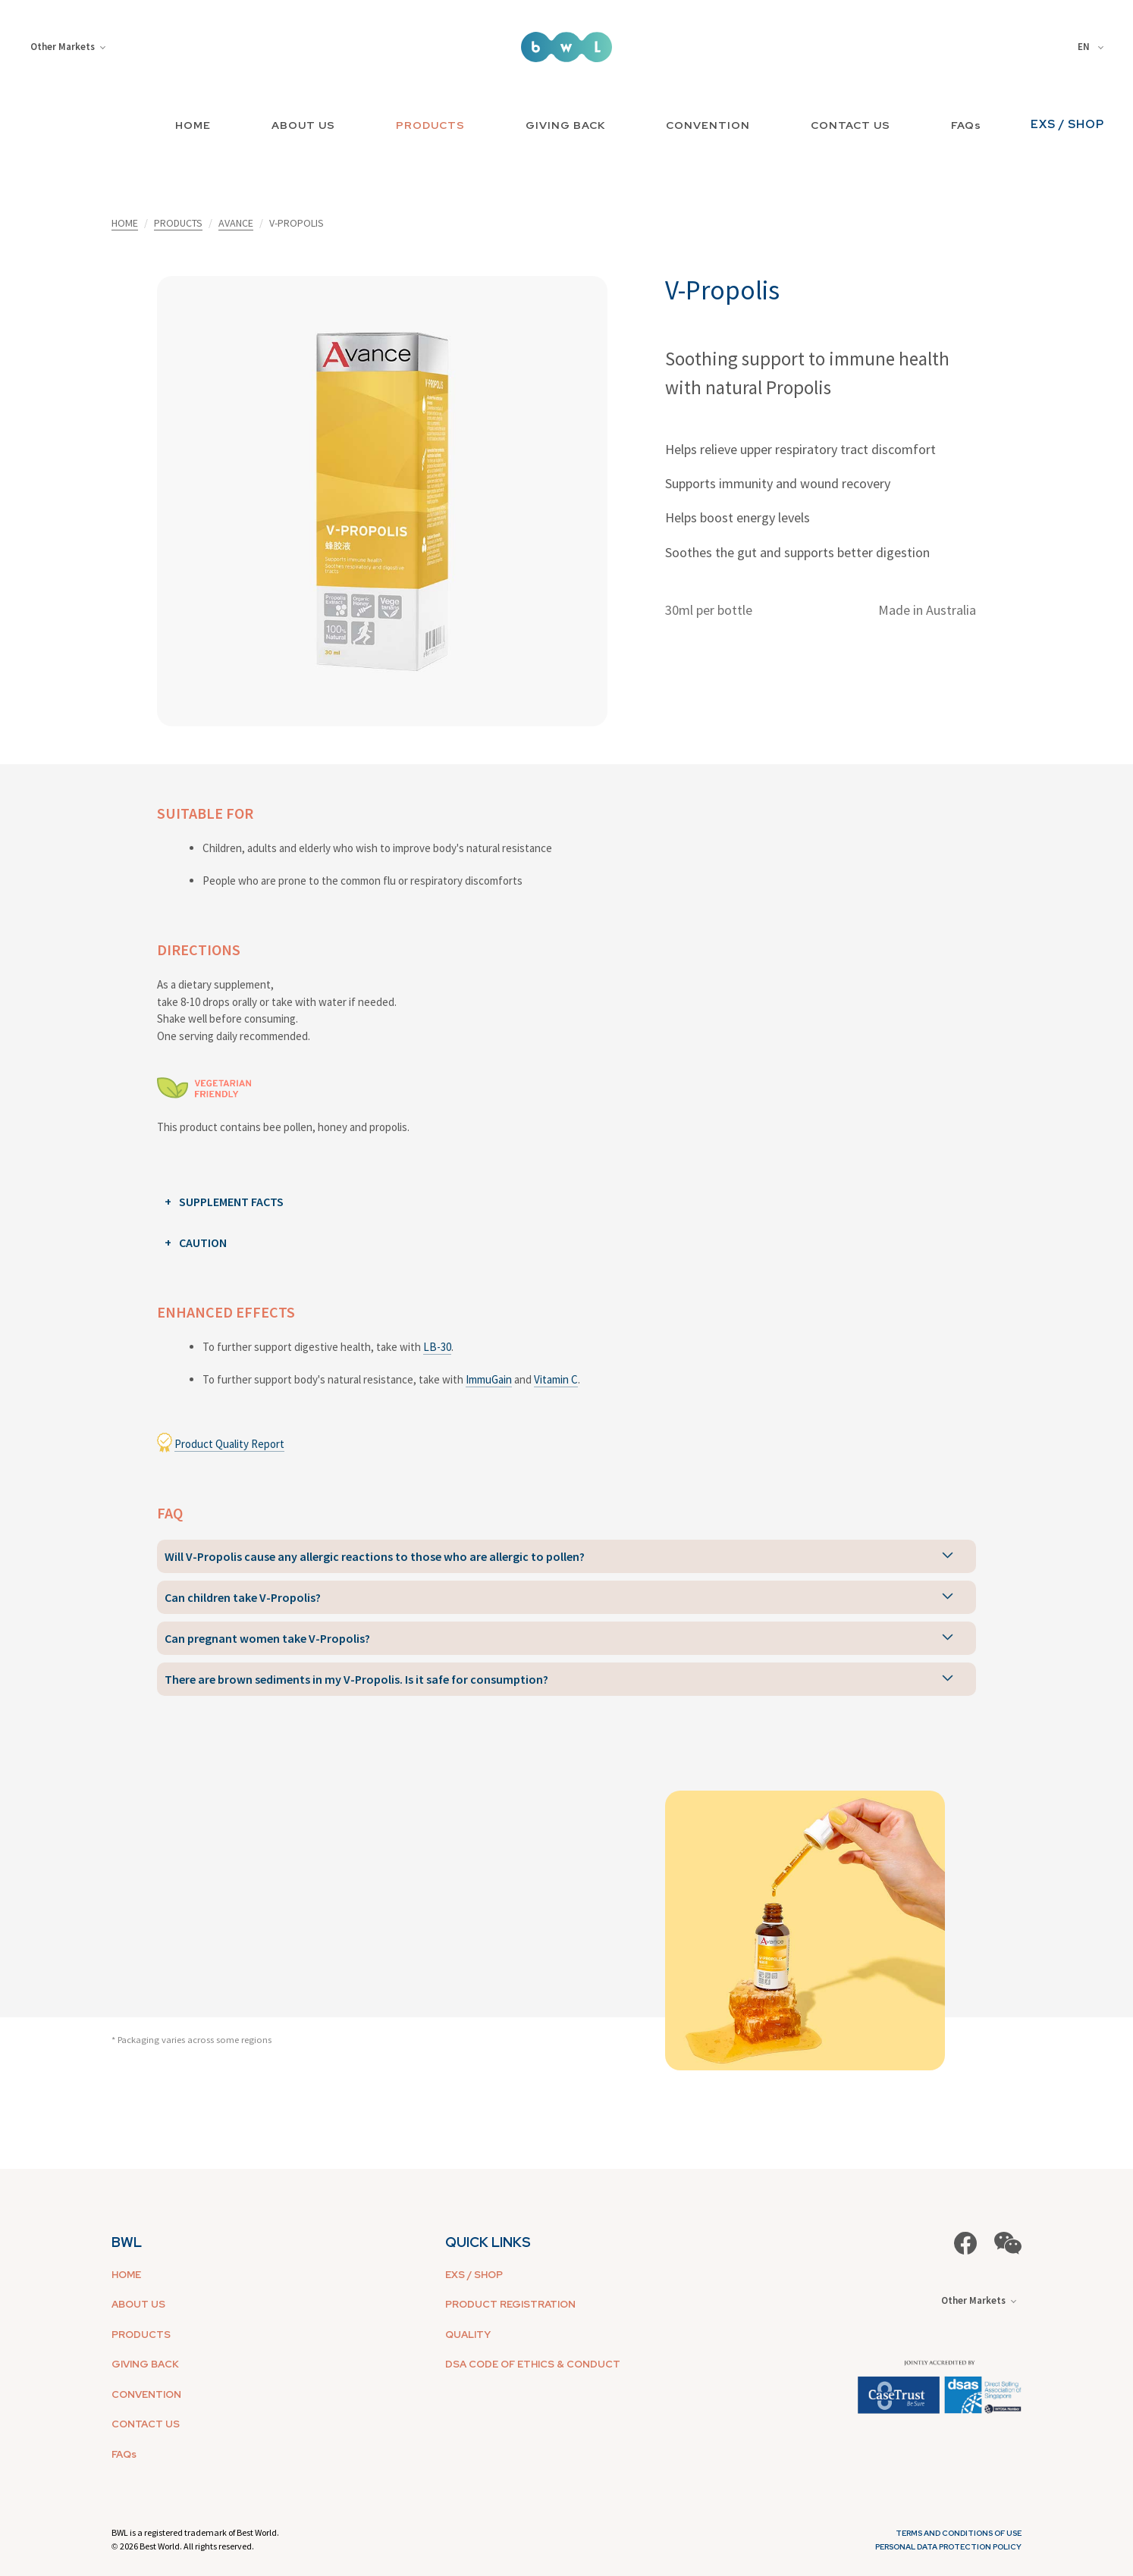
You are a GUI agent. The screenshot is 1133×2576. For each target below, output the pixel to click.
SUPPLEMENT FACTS (231, 1201)
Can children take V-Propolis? (243, 1597)
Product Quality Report (229, 1444)
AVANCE (235, 223)
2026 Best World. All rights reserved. (187, 2546)
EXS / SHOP (1067, 124)
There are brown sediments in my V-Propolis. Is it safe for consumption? (356, 1679)
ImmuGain (489, 1379)
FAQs (966, 125)
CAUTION (203, 1242)
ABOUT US (303, 125)
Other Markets (67, 46)
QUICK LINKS (488, 2242)
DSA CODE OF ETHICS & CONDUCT (532, 2364)
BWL (126, 2242)
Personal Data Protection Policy (948, 2547)
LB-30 (437, 1347)
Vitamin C (556, 1379)
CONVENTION (708, 125)
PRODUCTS (430, 125)
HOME (193, 125)
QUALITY (468, 2334)
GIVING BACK (565, 125)
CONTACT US (850, 125)
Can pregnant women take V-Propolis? (267, 1638)
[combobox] (1093, 47)
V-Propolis (722, 290)
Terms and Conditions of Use (959, 2533)
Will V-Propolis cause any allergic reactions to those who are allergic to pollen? (375, 1556)
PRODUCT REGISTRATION (510, 2304)
